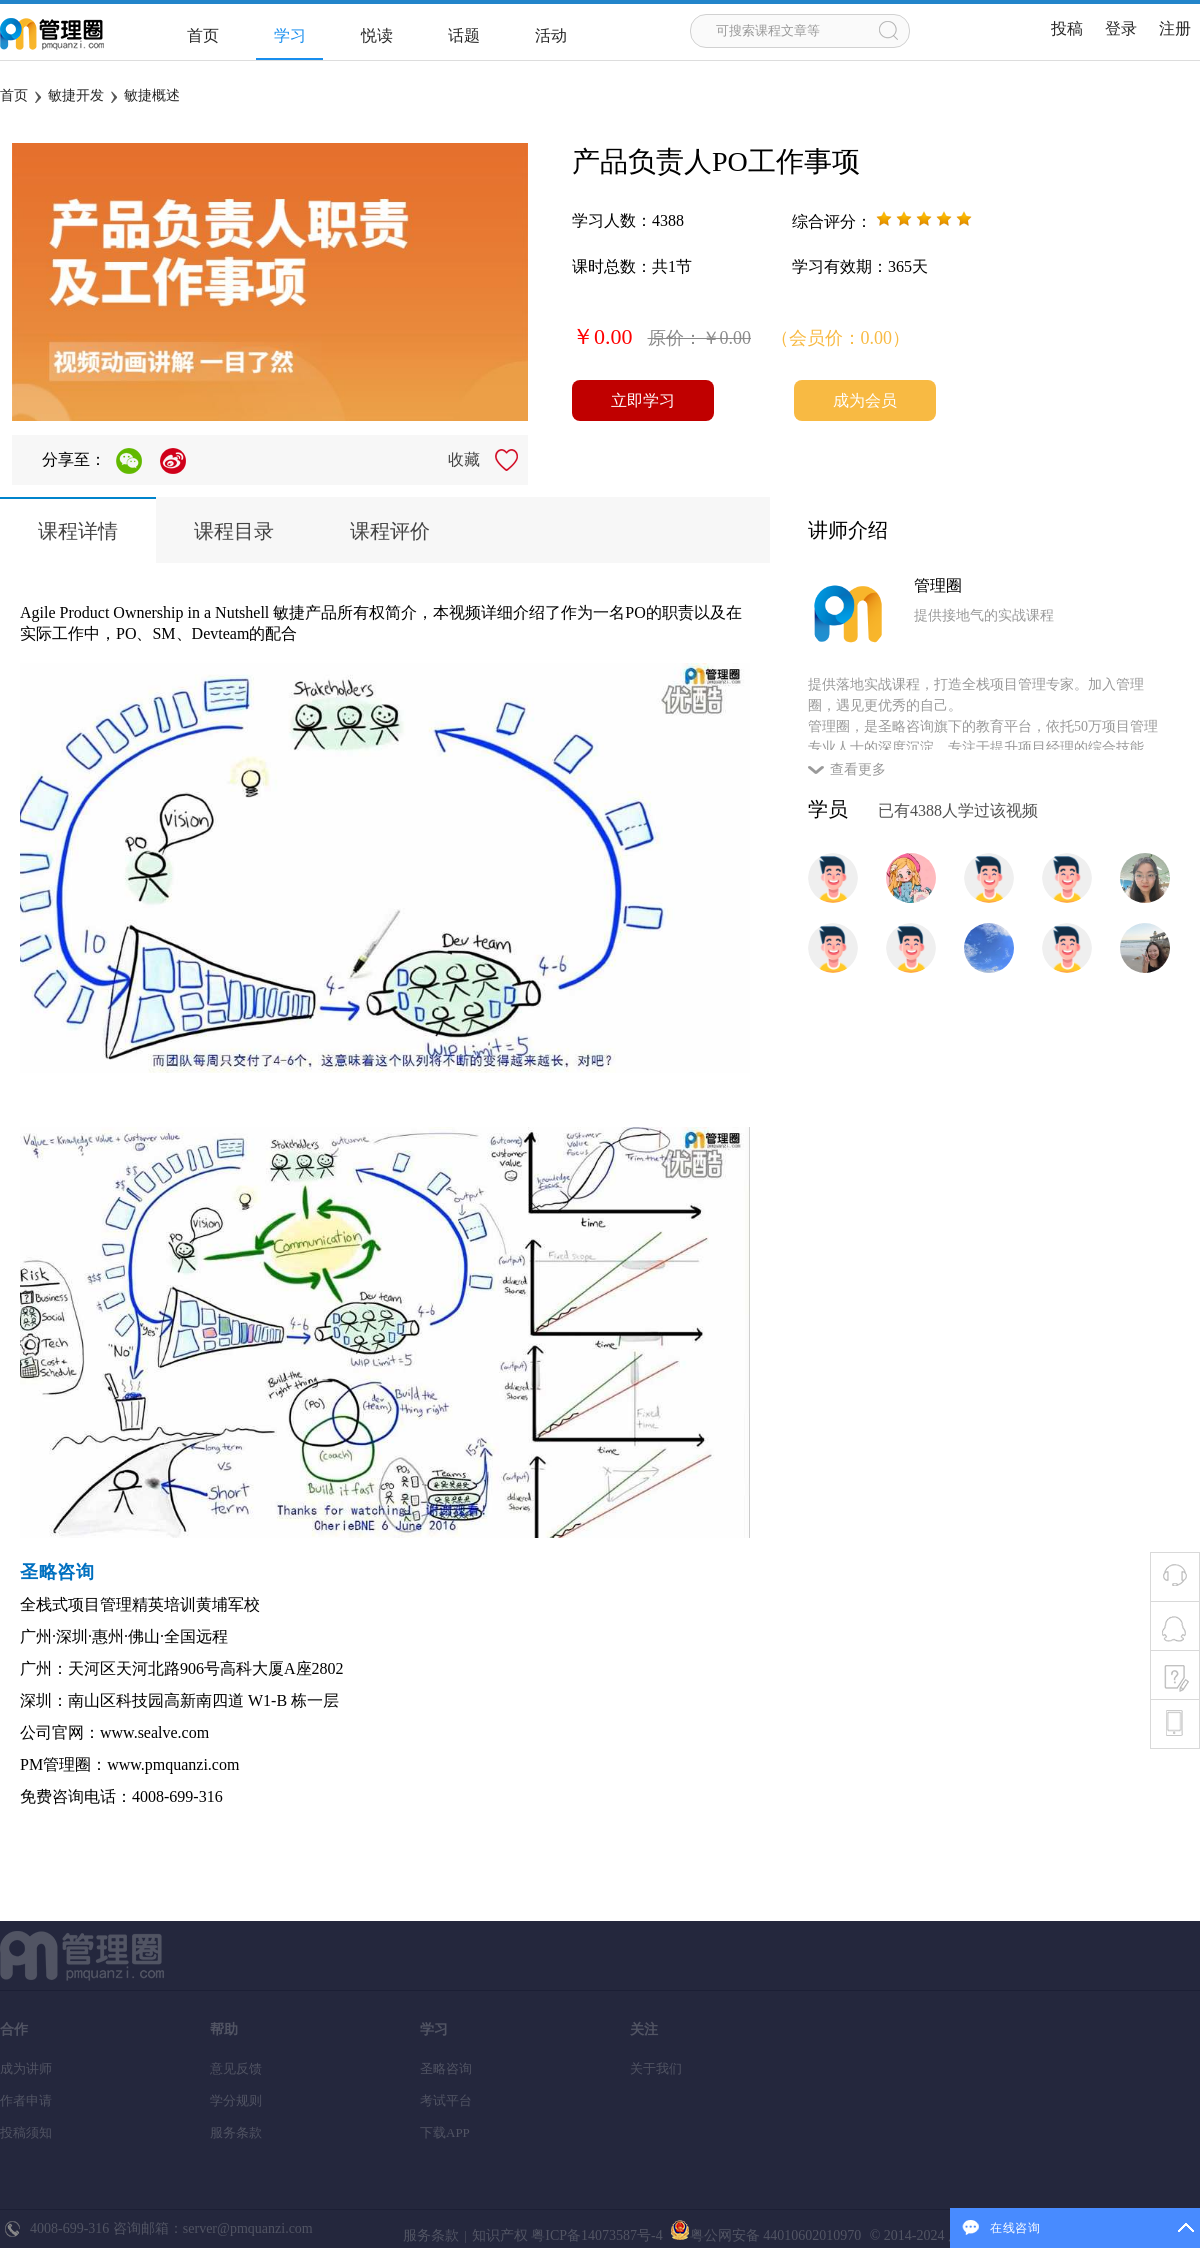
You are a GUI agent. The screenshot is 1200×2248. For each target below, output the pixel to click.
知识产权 (500, 2235)
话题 (464, 35)
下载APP (445, 2132)
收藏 (464, 459)
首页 (203, 35)
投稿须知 (26, 2132)
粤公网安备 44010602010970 (763, 2235)
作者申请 (26, 2100)
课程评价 (390, 531)
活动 (551, 35)
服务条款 (236, 2132)
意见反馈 (236, 2068)
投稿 (1067, 28)
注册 (1175, 28)
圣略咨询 (446, 2068)
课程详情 (78, 531)
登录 (1121, 28)
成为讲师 (26, 2068)
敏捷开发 (76, 95)
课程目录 (234, 531)
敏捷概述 (152, 95)
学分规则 (236, 2100)
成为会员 (865, 400)
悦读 (377, 35)
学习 (290, 35)
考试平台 (446, 2100)
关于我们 (656, 2068)
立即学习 (643, 400)
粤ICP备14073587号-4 (595, 2235)
